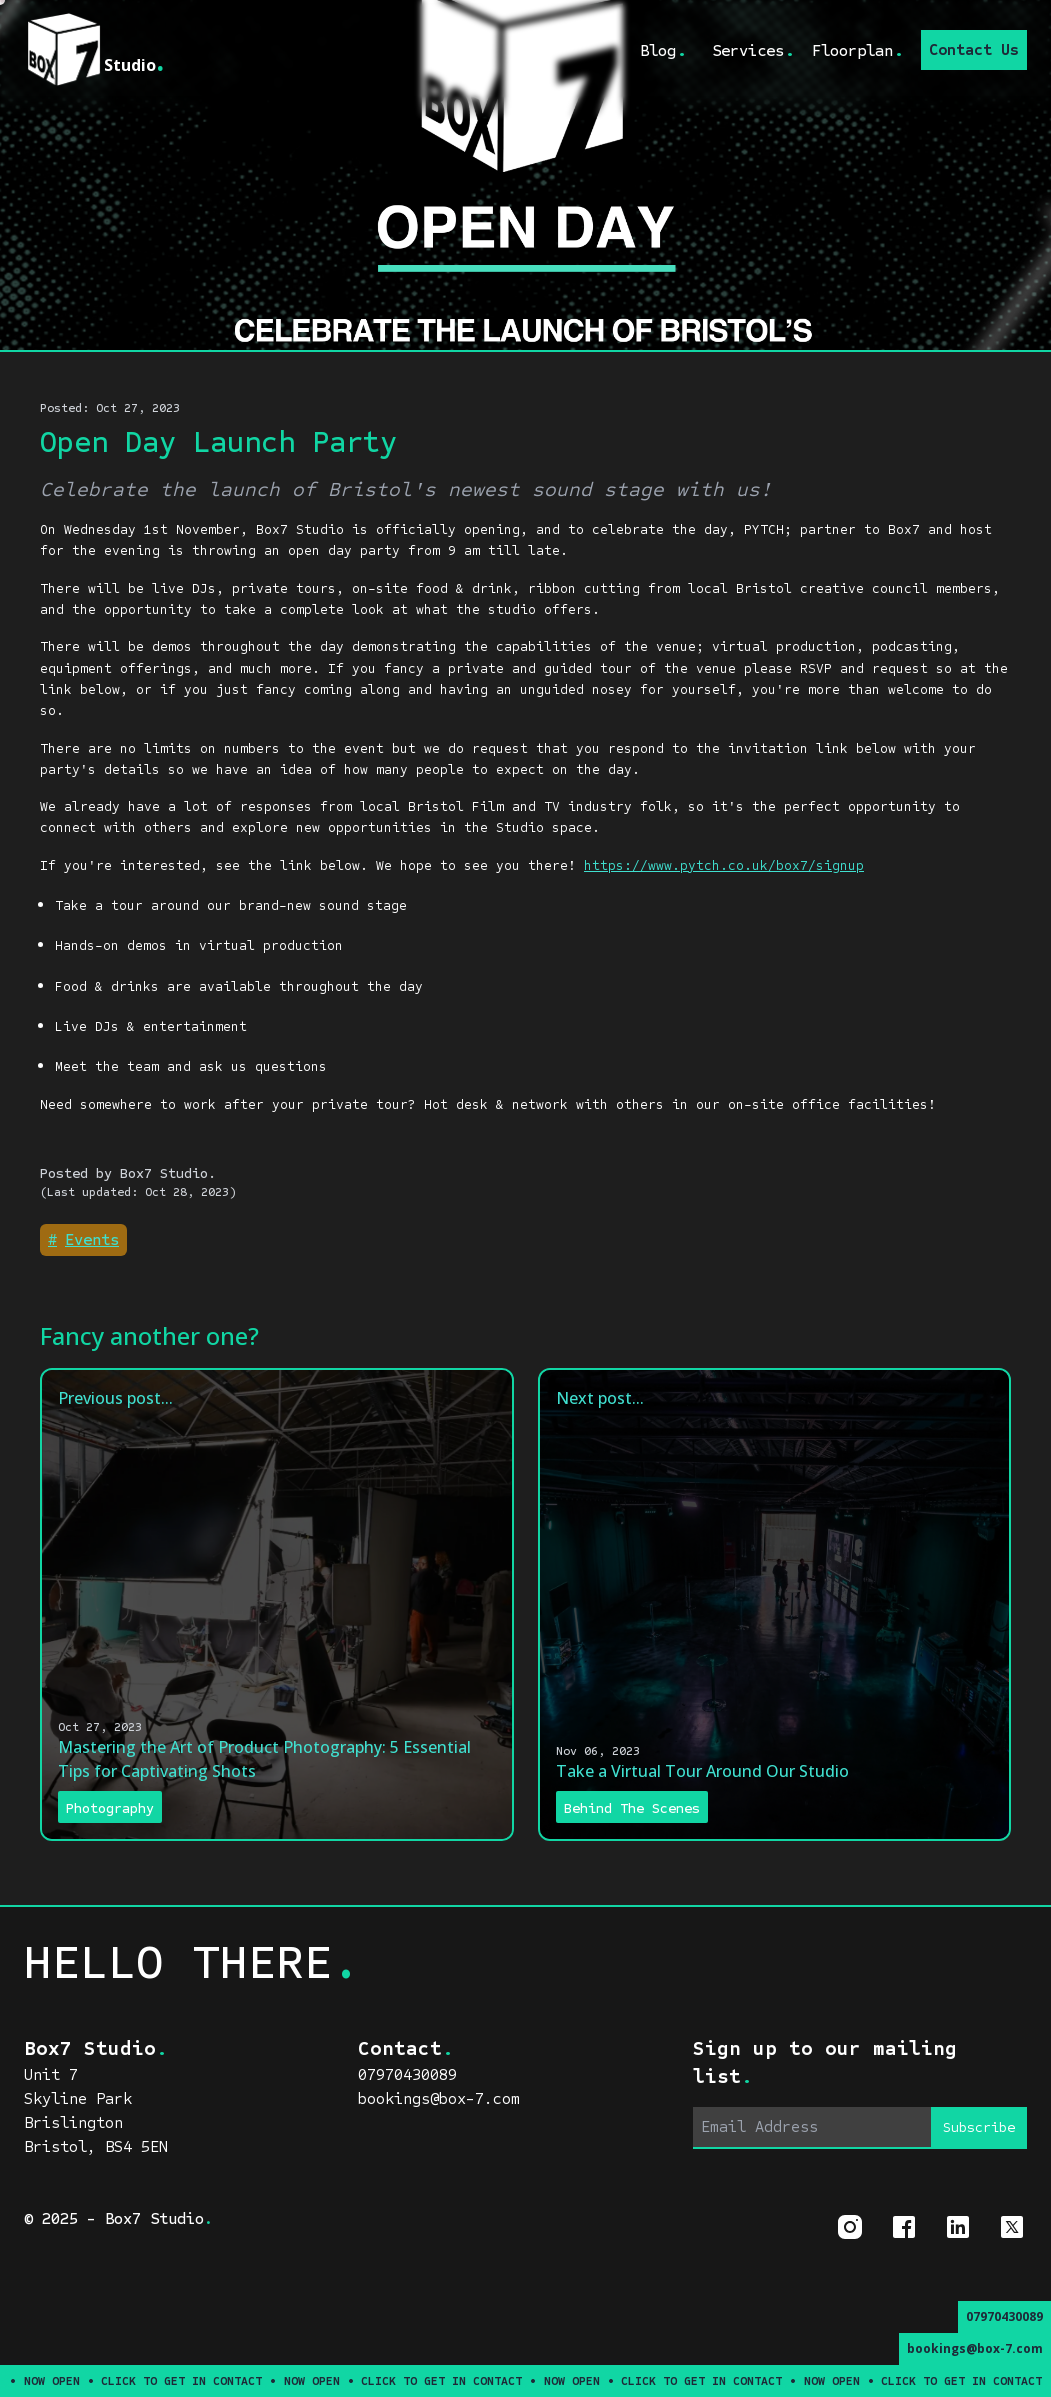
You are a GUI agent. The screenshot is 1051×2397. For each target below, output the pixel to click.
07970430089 (1004, 2316)
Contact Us (974, 49)
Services (754, 49)
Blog (664, 49)
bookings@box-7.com (975, 2348)
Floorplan (858, 49)
